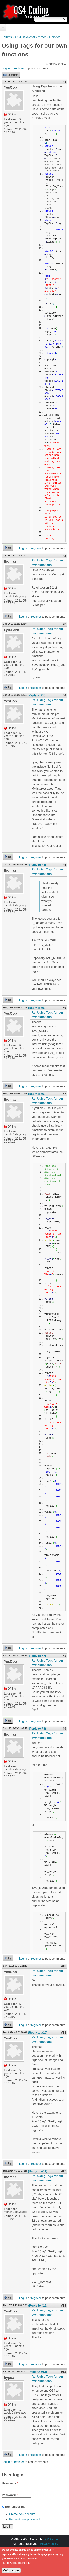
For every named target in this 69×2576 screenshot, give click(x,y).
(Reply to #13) (37, 2371)
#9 (64, 1728)
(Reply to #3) (36, 695)
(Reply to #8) (37, 1728)
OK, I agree (11, 2572)
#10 (63, 1966)
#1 (64, 81)
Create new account (22, 2514)
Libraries (54, 37)
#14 (63, 2371)
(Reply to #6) (37, 1093)
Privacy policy (49, 2543)
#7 (64, 1093)
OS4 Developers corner (30, 37)
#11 (63, 2032)
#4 (64, 695)
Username (10, 2483)
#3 (64, 624)
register (19, 68)
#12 (63, 2171)
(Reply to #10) (37, 2032)
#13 (63, 2305)
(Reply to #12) (37, 2305)
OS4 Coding (51, 2539)
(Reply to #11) (37, 2171)
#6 (64, 1007)
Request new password (24, 2519)
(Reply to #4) (37, 864)
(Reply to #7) (37, 1655)
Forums (7, 37)
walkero (47, 2548)
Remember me (15, 2506)
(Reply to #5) (37, 1007)
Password (10, 2495)
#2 (64, 555)
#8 (64, 1655)
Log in (6, 68)
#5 (64, 864)
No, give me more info (16, 2564)
